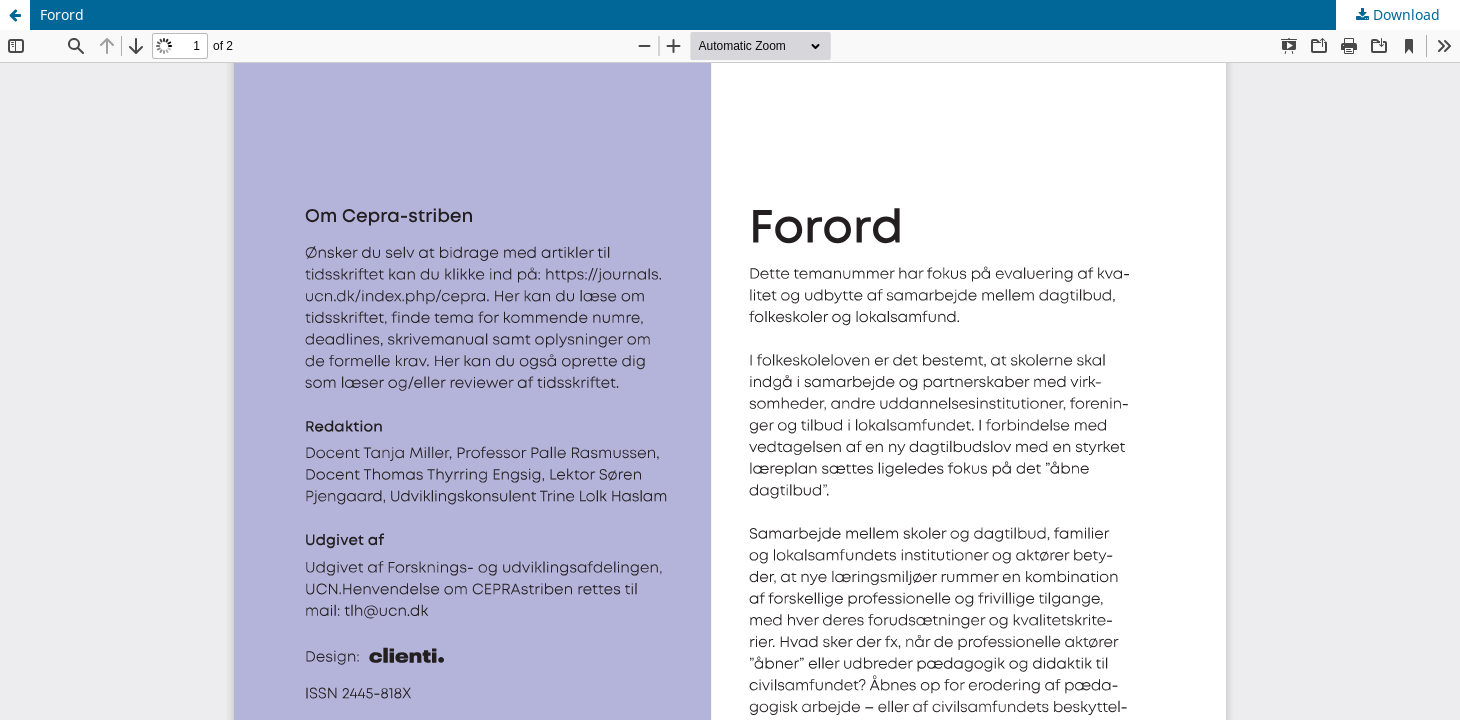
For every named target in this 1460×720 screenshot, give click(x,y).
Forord (62, 14)
